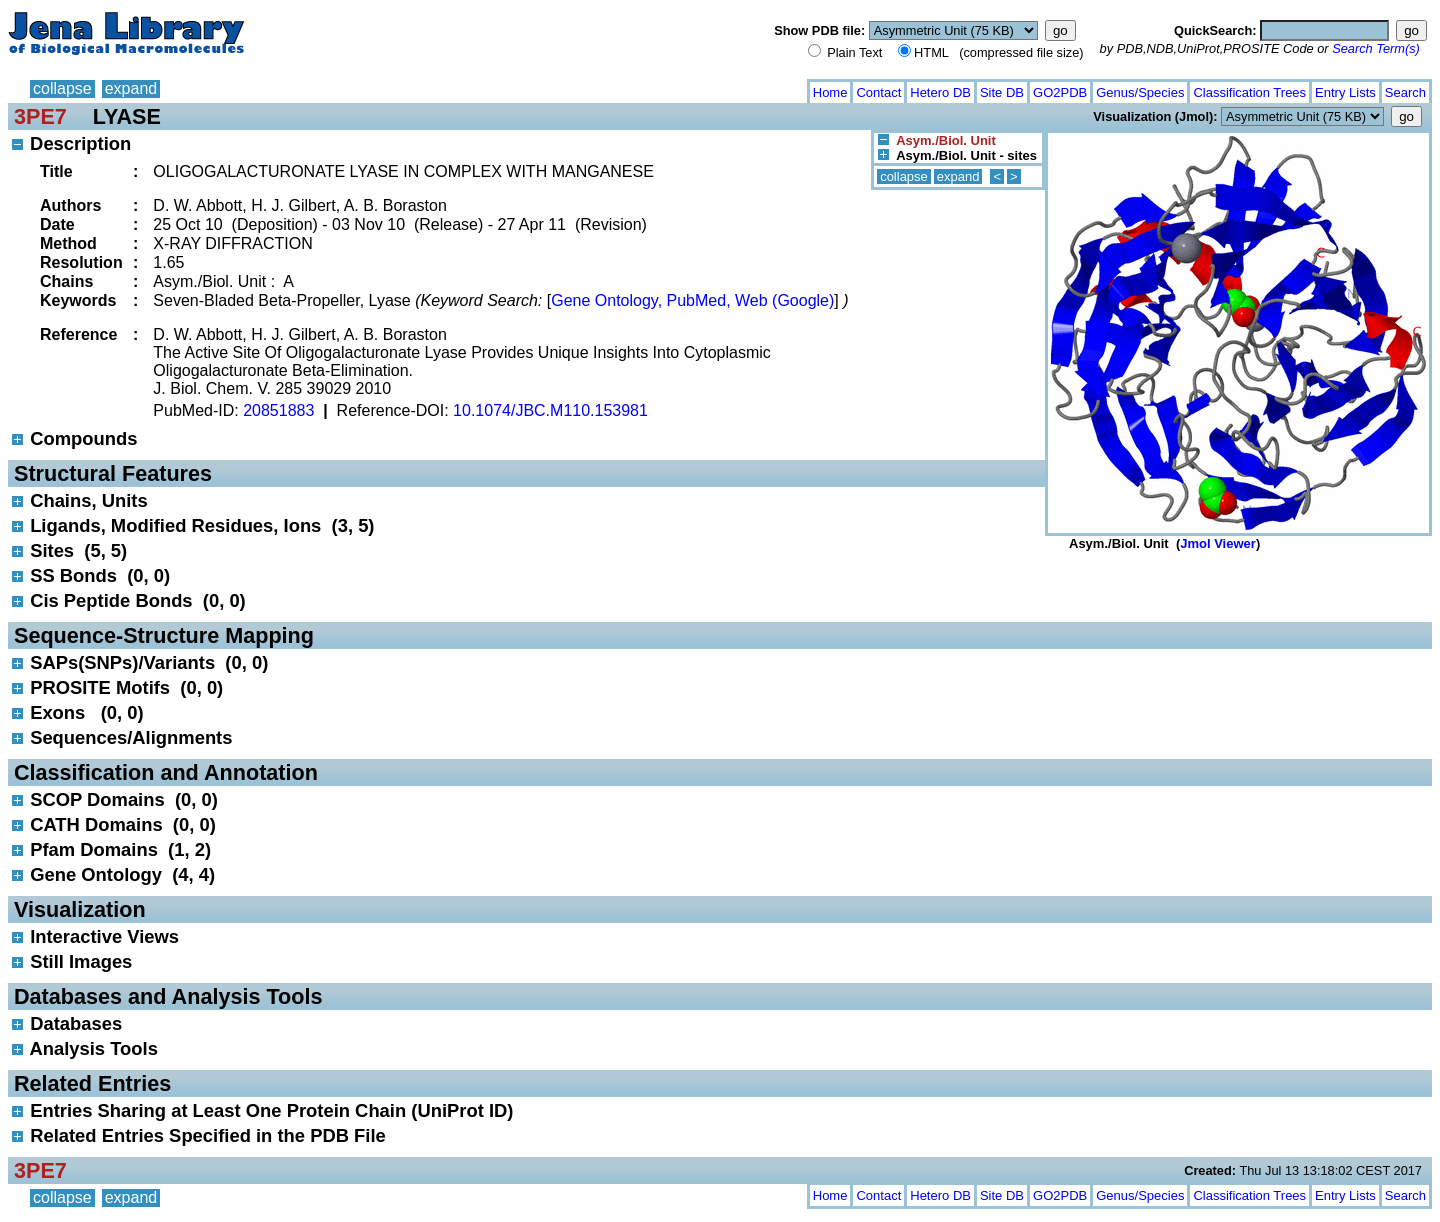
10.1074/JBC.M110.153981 (550, 410)
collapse (62, 88)
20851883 (278, 410)
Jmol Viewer (1218, 543)
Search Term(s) (1376, 48)
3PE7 (40, 116)
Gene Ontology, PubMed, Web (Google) (692, 300)
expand (131, 88)
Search (1405, 92)
